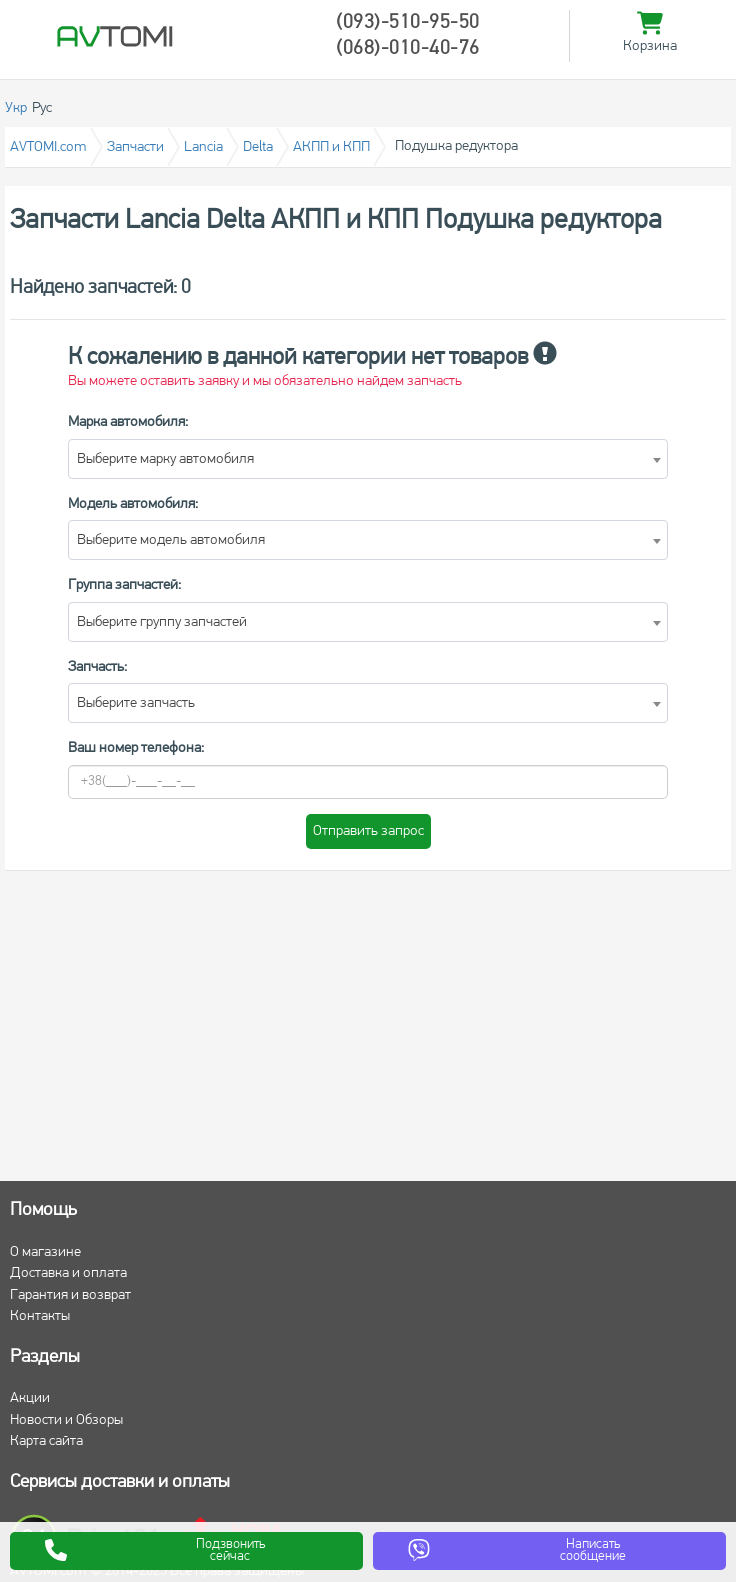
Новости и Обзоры (66, 1420)
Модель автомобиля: (133, 504)
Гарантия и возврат (70, 1295)
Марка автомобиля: (128, 422)
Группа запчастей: (124, 585)
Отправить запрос (368, 831)
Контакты (40, 1316)
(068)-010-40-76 (408, 49)
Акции (30, 1398)
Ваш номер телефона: (136, 748)
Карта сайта (46, 1441)
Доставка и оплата (68, 1273)
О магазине (45, 1252)
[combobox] (368, 459)
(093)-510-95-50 (408, 23)
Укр (16, 108)
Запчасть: (97, 667)
